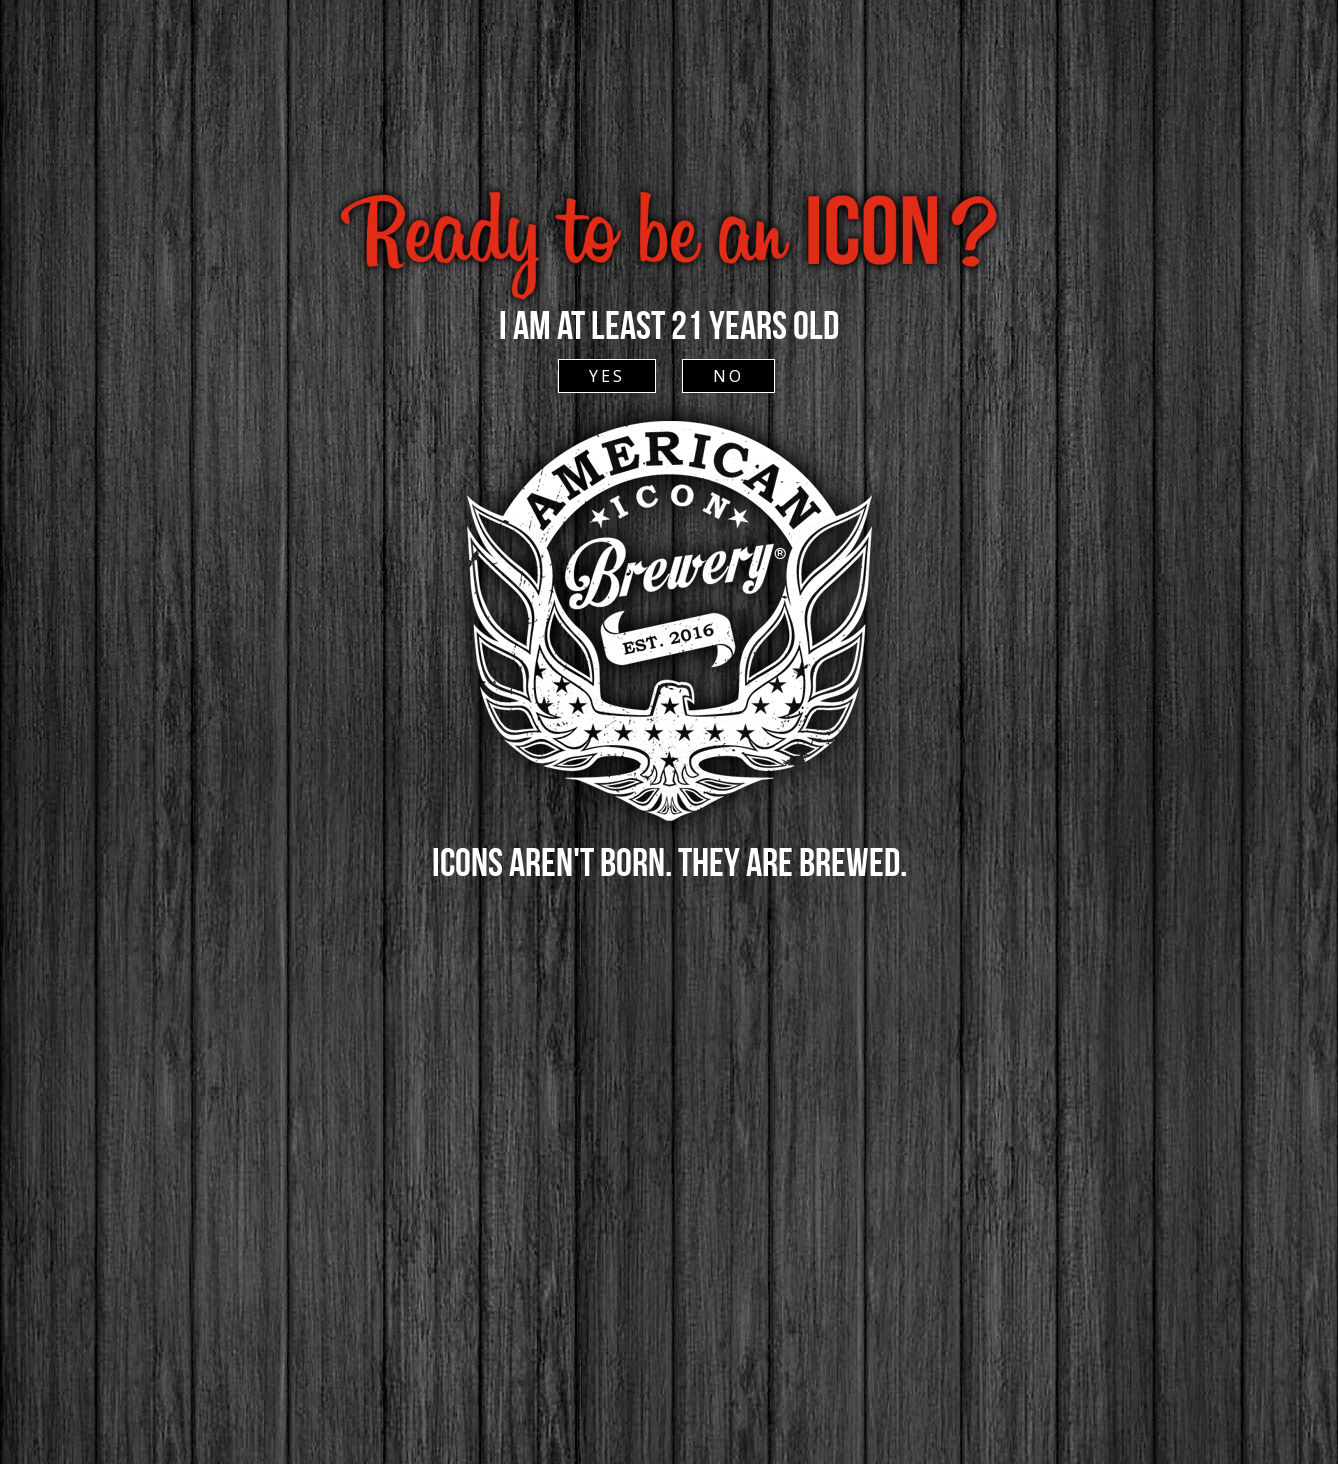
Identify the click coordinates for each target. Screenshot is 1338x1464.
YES (607, 376)
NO (728, 376)
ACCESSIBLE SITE (667, 148)
